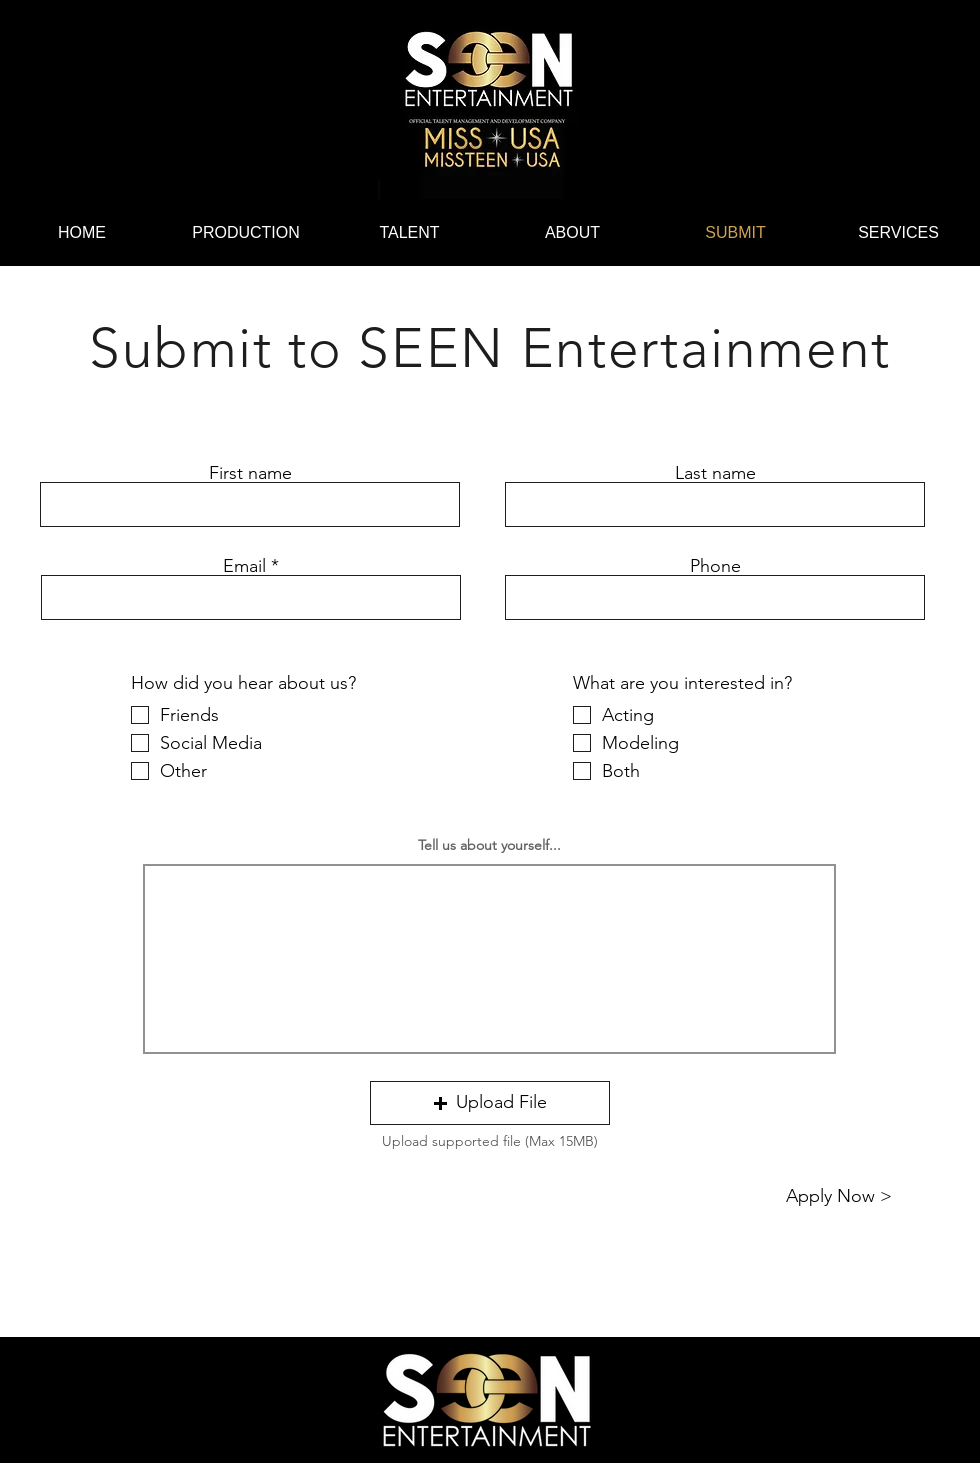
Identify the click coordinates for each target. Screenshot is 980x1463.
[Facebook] (942, 731)
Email (244, 566)
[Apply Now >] (839, 1197)
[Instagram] (942, 685)
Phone (715, 566)
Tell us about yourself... (489, 845)
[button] (490, 1103)
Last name (715, 473)
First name (250, 473)
